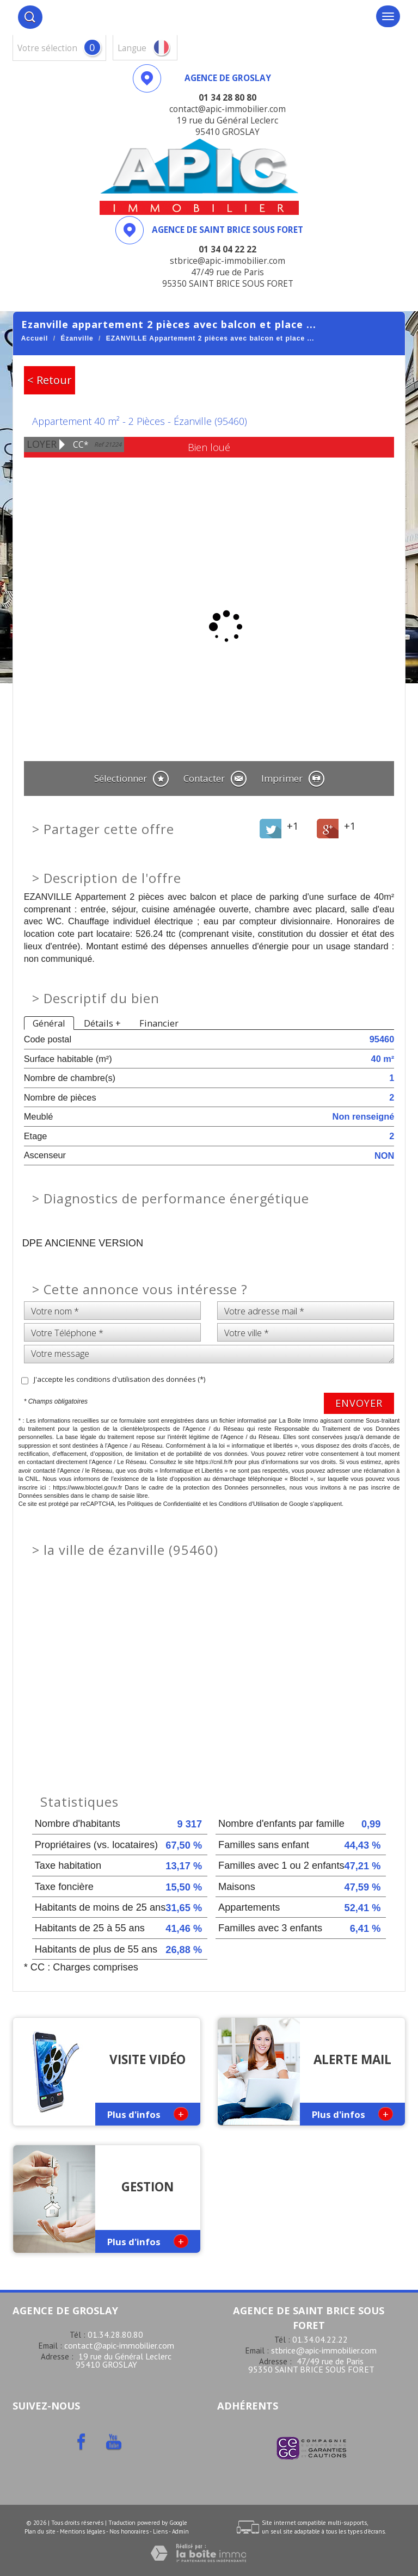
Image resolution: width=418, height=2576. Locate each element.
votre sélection (47, 48)
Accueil (34, 338)
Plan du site (40, 2531)
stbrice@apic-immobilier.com (324, 2350)
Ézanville (76, 338)
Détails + (102, 1023)
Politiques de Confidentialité (164, 1503)
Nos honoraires (129, 2531)
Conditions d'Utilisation (249, 1503)
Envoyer (359, 1403)
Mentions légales (82, 2531)
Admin (180, 2531)
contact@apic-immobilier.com (119, 2345)
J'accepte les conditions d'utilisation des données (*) (119, 1379)
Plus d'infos (147, 2114)
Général (49, 1023)
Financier (159, 1023)
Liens (160, 2531)
